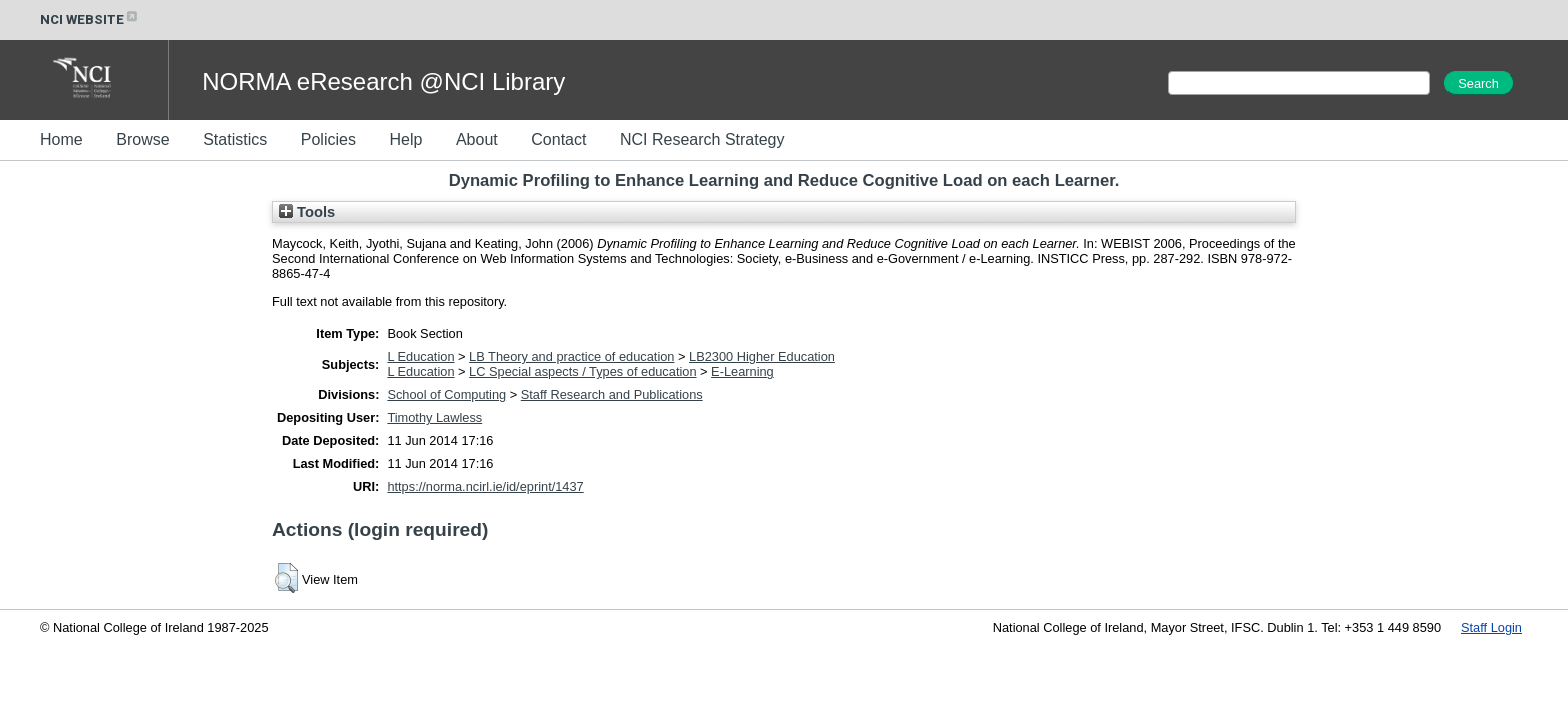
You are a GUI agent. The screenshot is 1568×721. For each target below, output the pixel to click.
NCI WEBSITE (90, 19)
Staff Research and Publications (612, 394)
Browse (142, 139)
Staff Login (1491, 627)
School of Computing (446, 394)
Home (61, 139)
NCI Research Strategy (702, 139)
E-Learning (742, 371)
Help (405, 139)
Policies (328, 139)
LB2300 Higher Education (762, 356)
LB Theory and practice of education (571, 356)
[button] (286, 578)
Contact (558, 139)
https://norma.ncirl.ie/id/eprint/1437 (485, 486)
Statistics (235, 139)
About (477, 139)
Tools (307, 212)
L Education (420, 356)
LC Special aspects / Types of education (582, 371)
